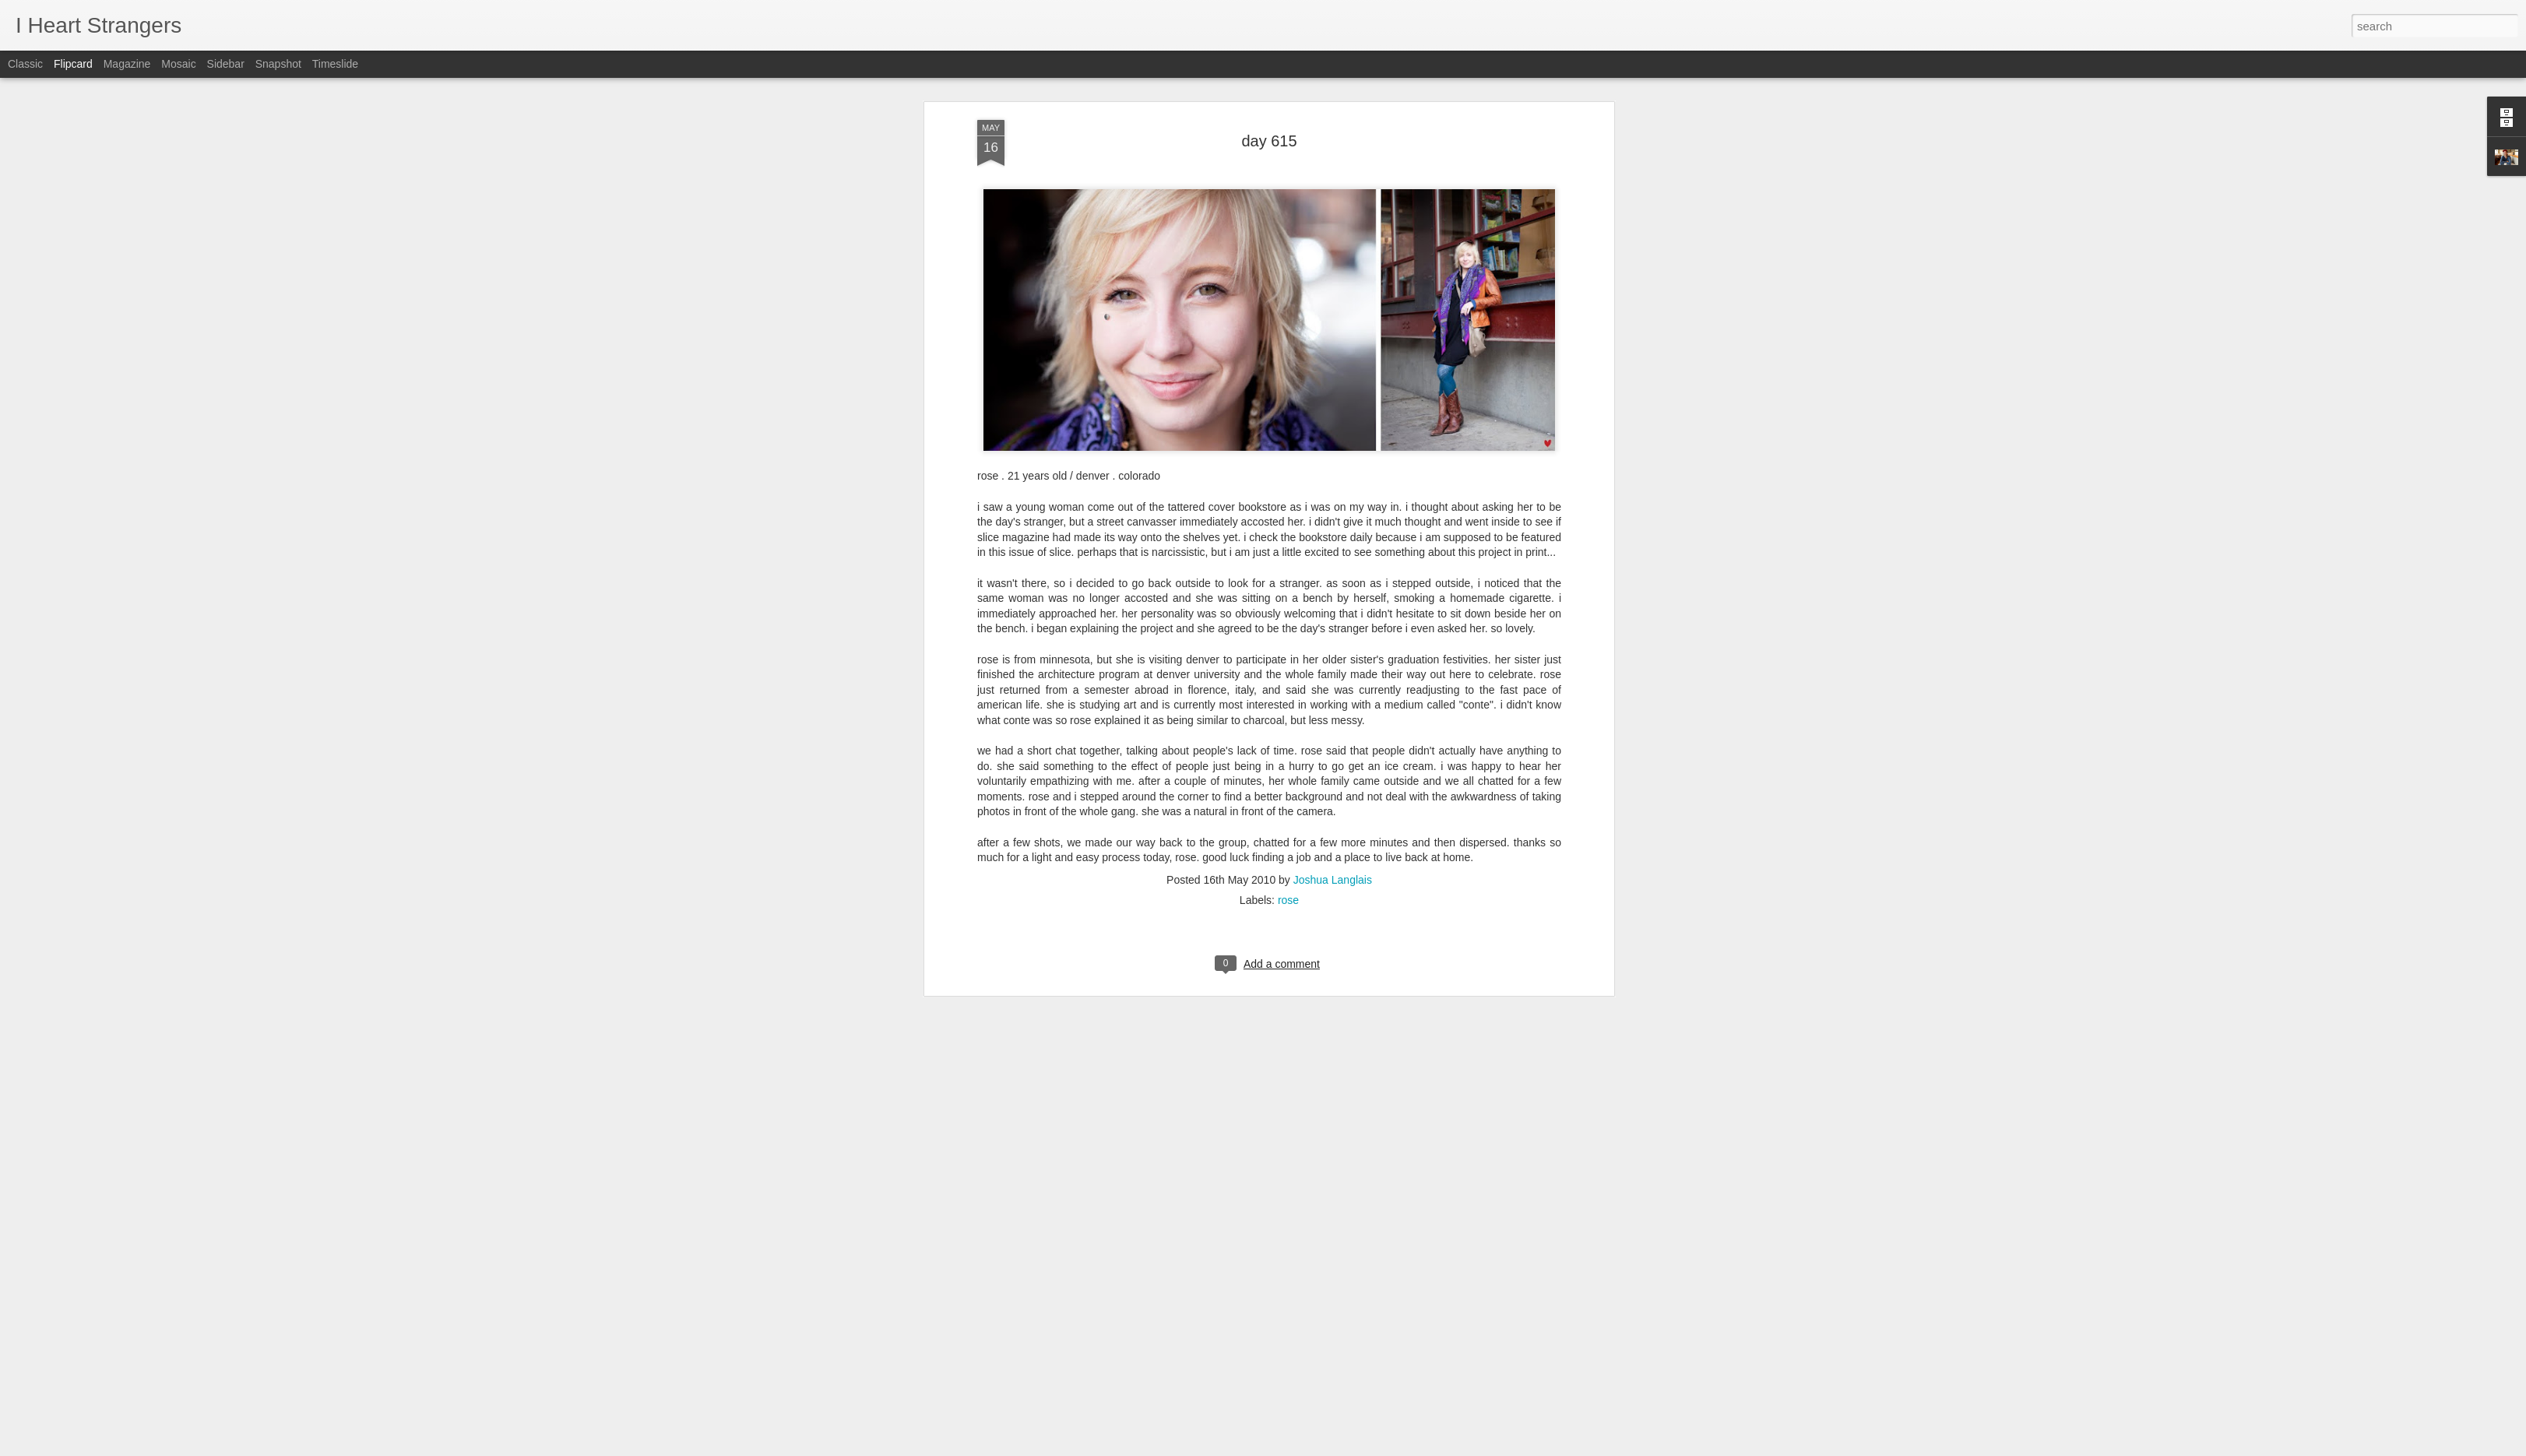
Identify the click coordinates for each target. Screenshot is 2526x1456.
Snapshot (278, 64)
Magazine (127, 64)
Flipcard (73, 64)
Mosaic (178, 64)
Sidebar (226, 64)
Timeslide (335, 64)
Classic (25, 64)
